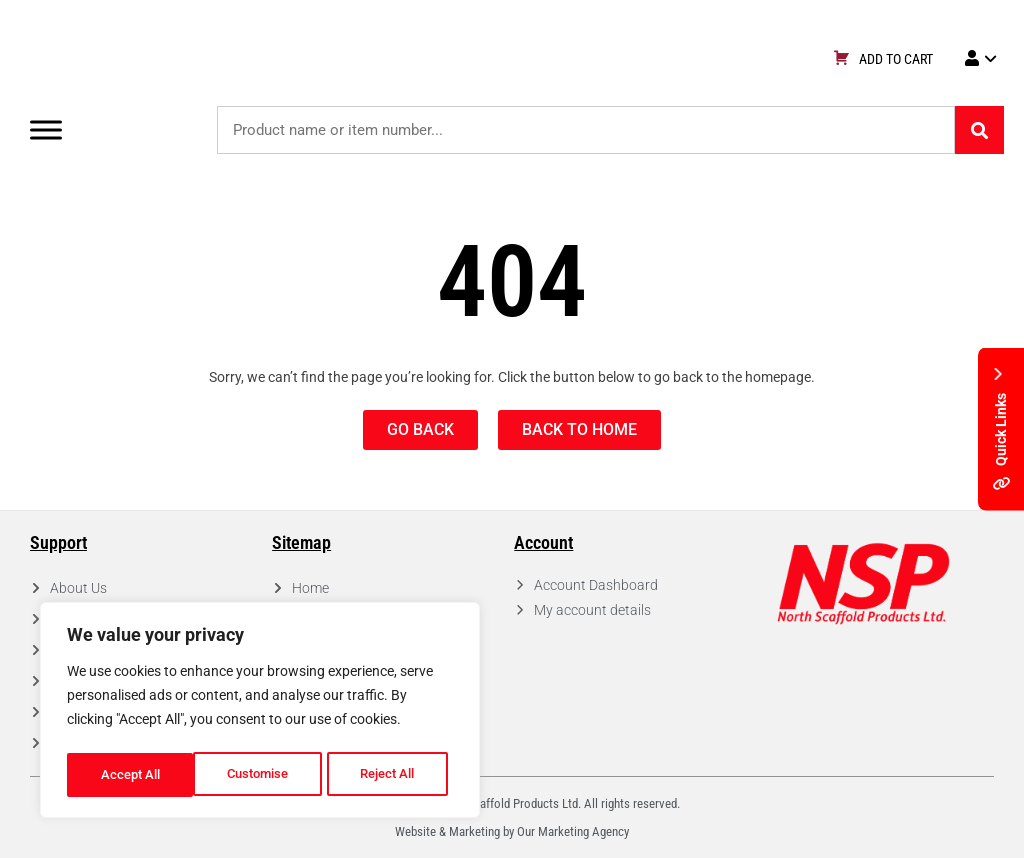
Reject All (262, 775)
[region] (260, 713)
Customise (131, 775)
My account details (592, 610)
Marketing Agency (583, 831)
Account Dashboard (596, 585)
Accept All (392, 775)
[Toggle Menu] (46, 129)
